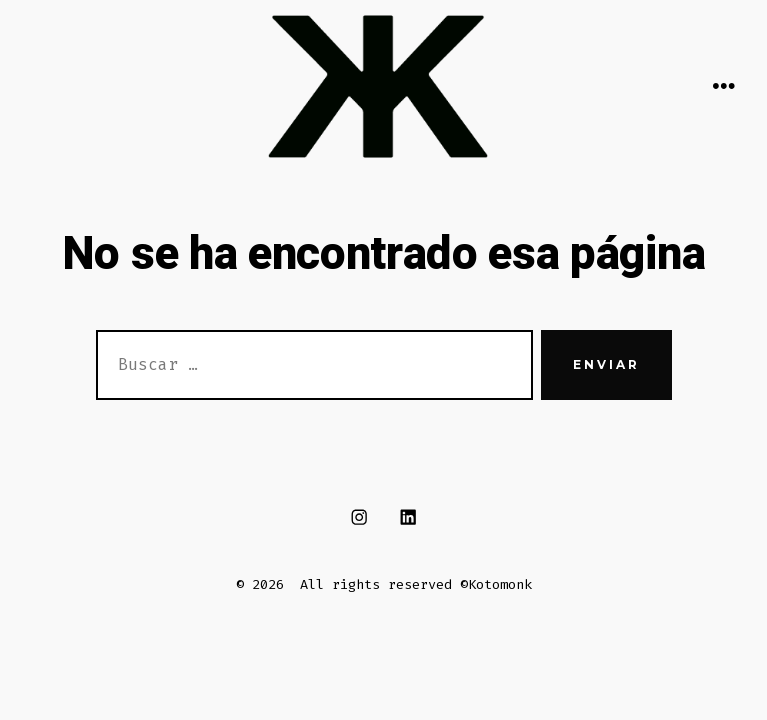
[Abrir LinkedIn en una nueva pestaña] (408, 516)
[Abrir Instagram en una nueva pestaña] (359, 516)
